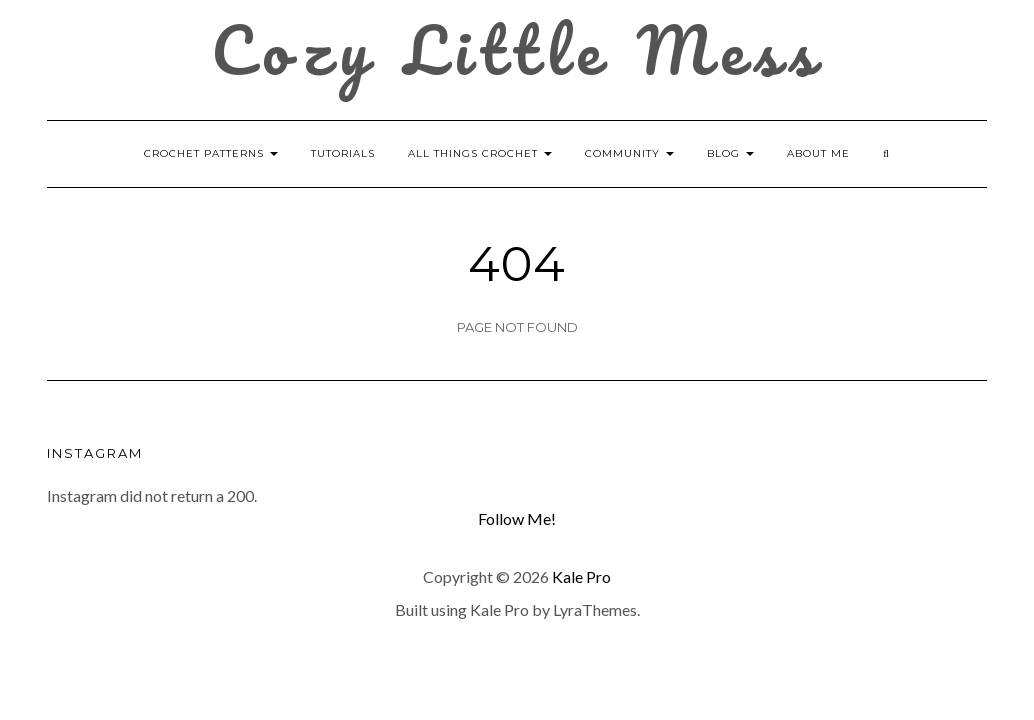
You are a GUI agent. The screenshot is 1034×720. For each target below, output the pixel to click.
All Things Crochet (480, 153)
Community (629, 153)
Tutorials (343, 153)
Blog (730, 153)
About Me (818, 153)
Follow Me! (517, 518)
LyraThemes (595, 609)
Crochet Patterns (211, 153)
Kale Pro (581, 576)
